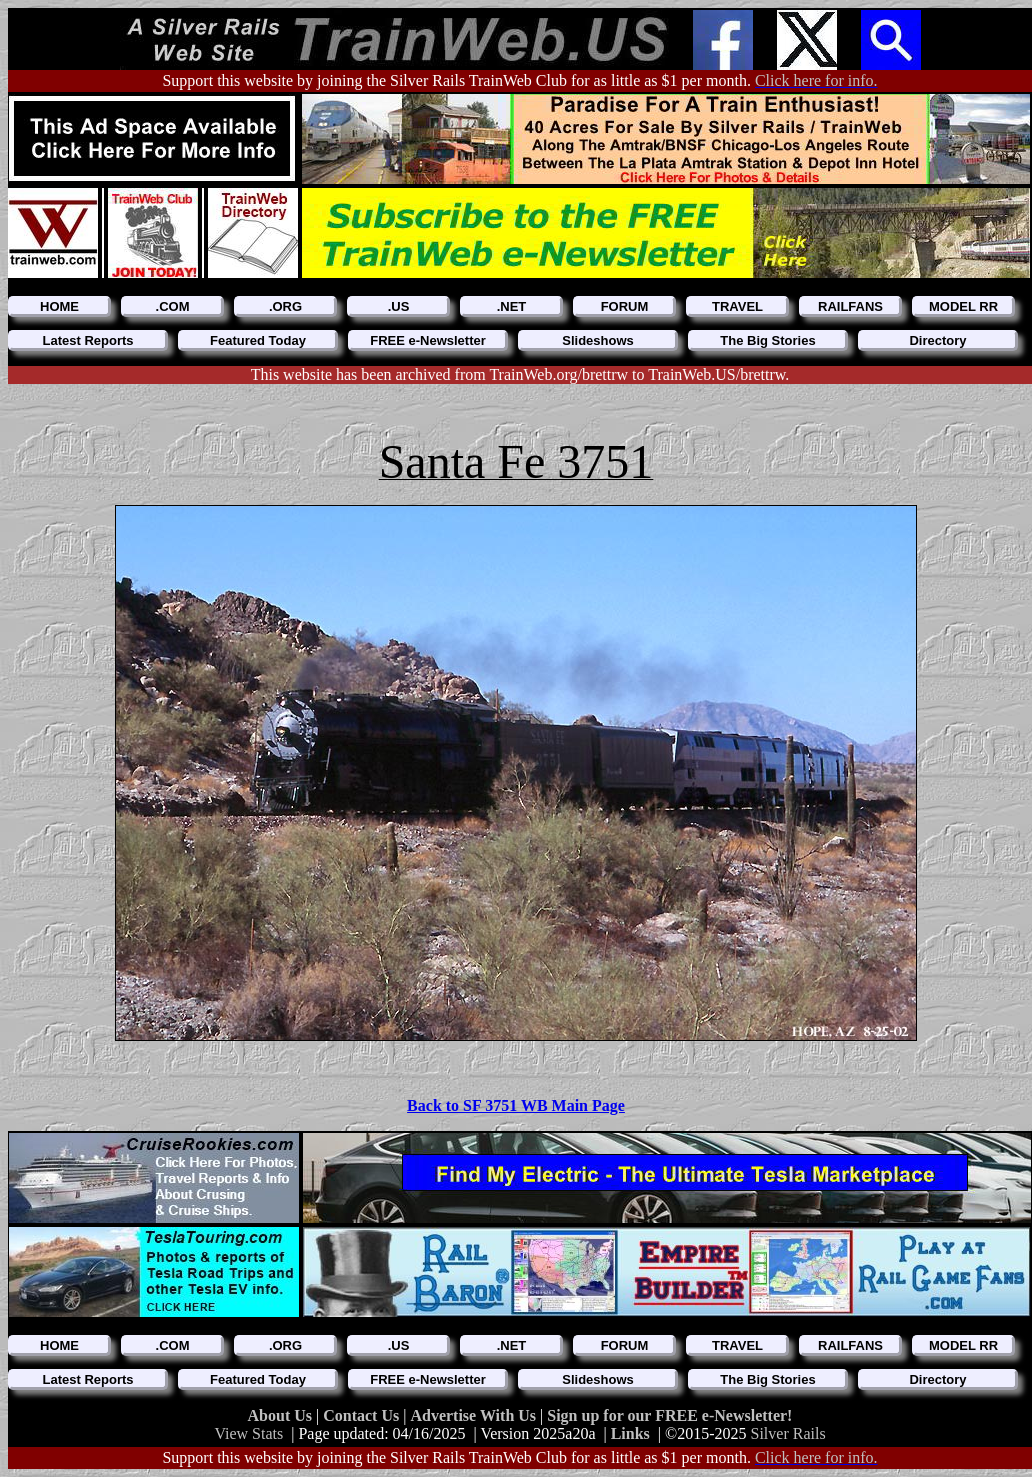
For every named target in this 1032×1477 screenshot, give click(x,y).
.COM (173, 306)
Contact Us (363, 1415)
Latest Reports (87, 340)
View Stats (248, 1433)
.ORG (285, 306)
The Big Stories (767, 340)
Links (630, 1433)
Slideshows (598, 340)
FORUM (625, 306)
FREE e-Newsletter (428, 340)
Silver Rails (788, 1433)
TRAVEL (737, 306)
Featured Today (258, 340)
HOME (59, 306)
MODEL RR (963, 306)
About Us (282, 1415)
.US (399, 306)
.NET (512, 306)
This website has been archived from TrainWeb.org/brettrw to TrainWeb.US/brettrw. (520, 374)
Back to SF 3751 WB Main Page (516, 1105)
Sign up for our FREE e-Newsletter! (669, 1415)
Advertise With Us (475, 1415)
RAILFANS (850, 306)
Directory (937, 340)
